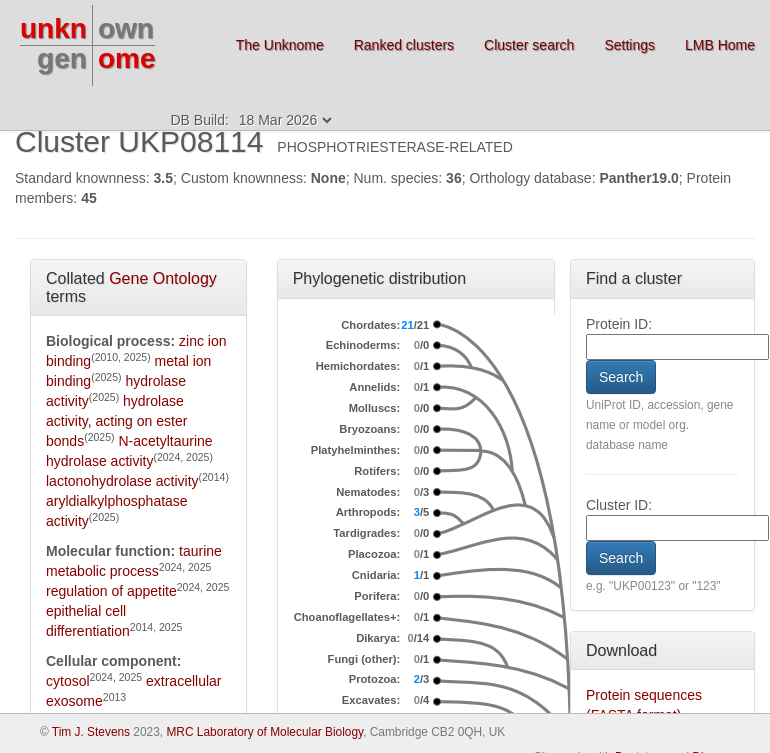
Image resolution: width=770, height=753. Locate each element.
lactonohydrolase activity (122, 481)
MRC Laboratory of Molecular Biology (264, 732)
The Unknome (280, 45)
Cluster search (529, 45)
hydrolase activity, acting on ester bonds (116, 421)
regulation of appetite (111, 591)
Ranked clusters (404, 45)
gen (62, 58)
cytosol (68, 681)
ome (127, 58)
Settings (629, 45)
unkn (53, 28)
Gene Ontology (163, 278)
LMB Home (720, 45)
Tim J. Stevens (91, 732)
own (126, 28)
